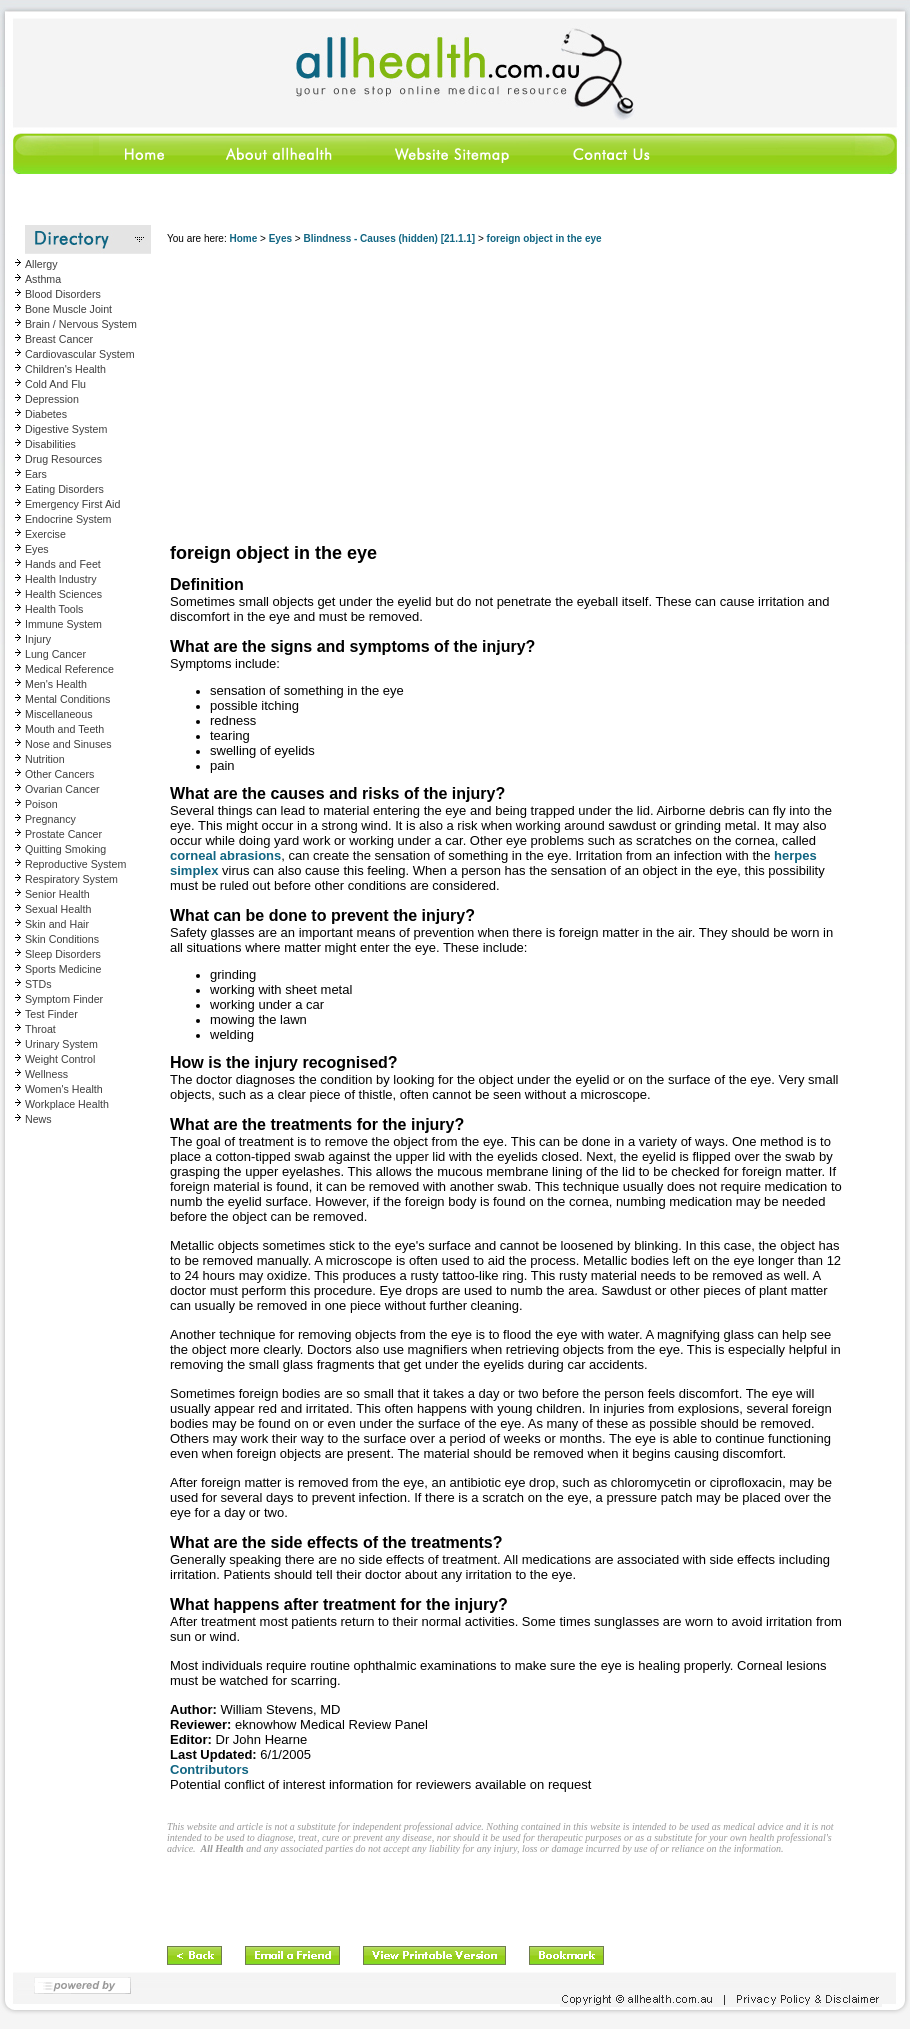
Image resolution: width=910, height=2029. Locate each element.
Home (243, 238)
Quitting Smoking (65, 849)
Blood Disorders (63, 294)
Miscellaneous (59, 714)
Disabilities (50, 444)
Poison (41, 804)
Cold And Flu (55, 384)
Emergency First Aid (72, 504)
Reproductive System (75, 864)
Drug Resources (63, 459)
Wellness (46, 1074)
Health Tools (54, 609)
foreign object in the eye (544, 238)
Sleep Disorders (63, 954)
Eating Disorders (64, 489)
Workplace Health (67, 1104)
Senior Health (57, 894)
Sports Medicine (63, 969)
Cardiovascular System (80, 354)
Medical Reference (69, 669)
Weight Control (60, 1059)
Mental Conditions (67, 699)
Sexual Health (58, 909)
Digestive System (66, 429)
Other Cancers (59, 774)
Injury (38, 639)
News (38, 1119)
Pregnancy (50, 819)
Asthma (43, 279)
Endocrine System (68, 519)
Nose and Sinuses (68, 744)
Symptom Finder (64, 999)
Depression (52, 399)
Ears (36, 474)
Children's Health (65, 369)
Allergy (41, 264)
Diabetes (46, 414)
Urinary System (61, 1044)
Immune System (63, 624)
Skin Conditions (62, 939)
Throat (40, 1029)
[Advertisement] (506, 395)
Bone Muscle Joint (68, 309)
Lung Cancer (55, 654)
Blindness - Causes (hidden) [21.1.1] (389, 238)
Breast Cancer (59, 339)
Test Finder (51, 1014)
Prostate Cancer (63, 834)
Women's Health (64, 1089)
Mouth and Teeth (64, 729)
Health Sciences (63, 594)
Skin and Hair (57, 924)
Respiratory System (71, 879)
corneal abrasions (225, 855)
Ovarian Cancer (62, 789)
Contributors (209, 1769)
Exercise (45, 534)
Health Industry (61, 579)
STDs (38, 984)
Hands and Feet (63, 564)
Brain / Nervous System (81, 324)
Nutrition (45, 759)
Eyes (37, 549)
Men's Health (56, 684)
